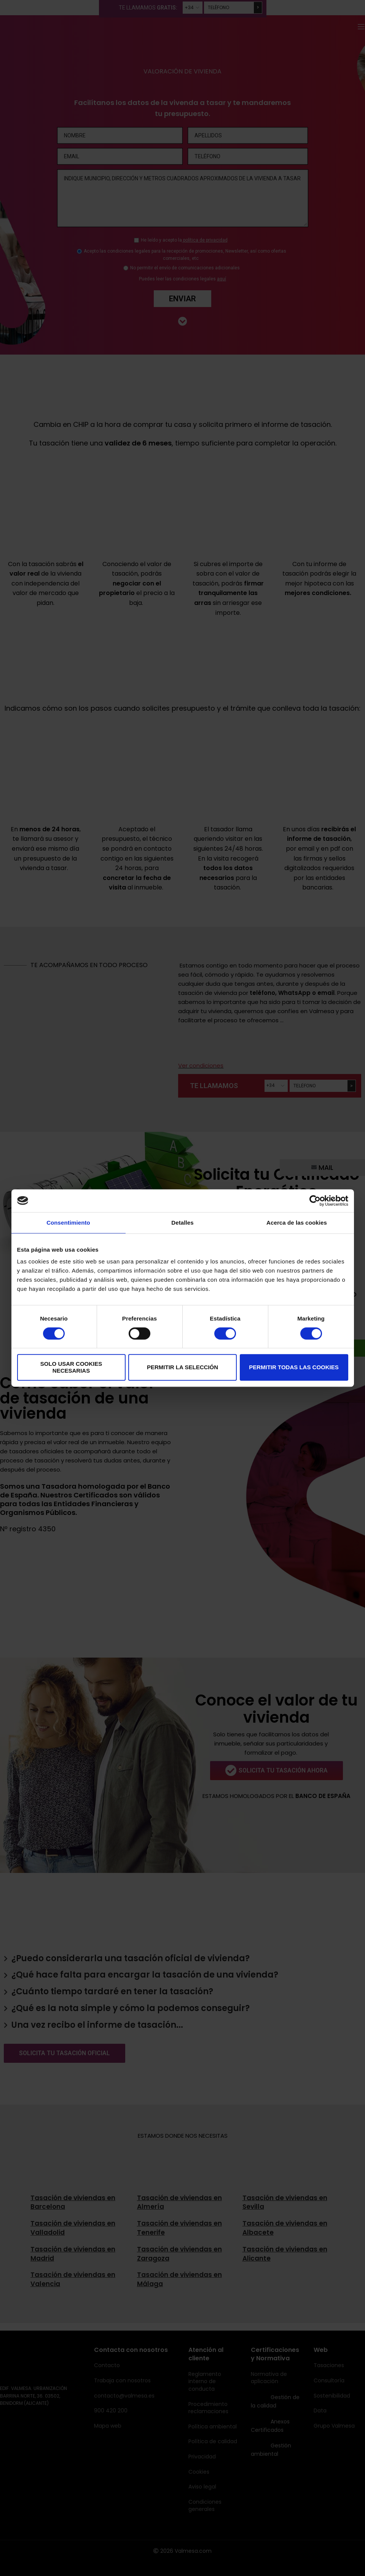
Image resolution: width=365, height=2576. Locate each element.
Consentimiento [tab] (68, 1222)
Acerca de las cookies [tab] (296, 1222)
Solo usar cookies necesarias (71, 1367)
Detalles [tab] (182, 1222)
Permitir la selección (182, 1367)
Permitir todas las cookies (294, 1367)
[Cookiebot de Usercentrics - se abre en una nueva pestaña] (315, 1200)
